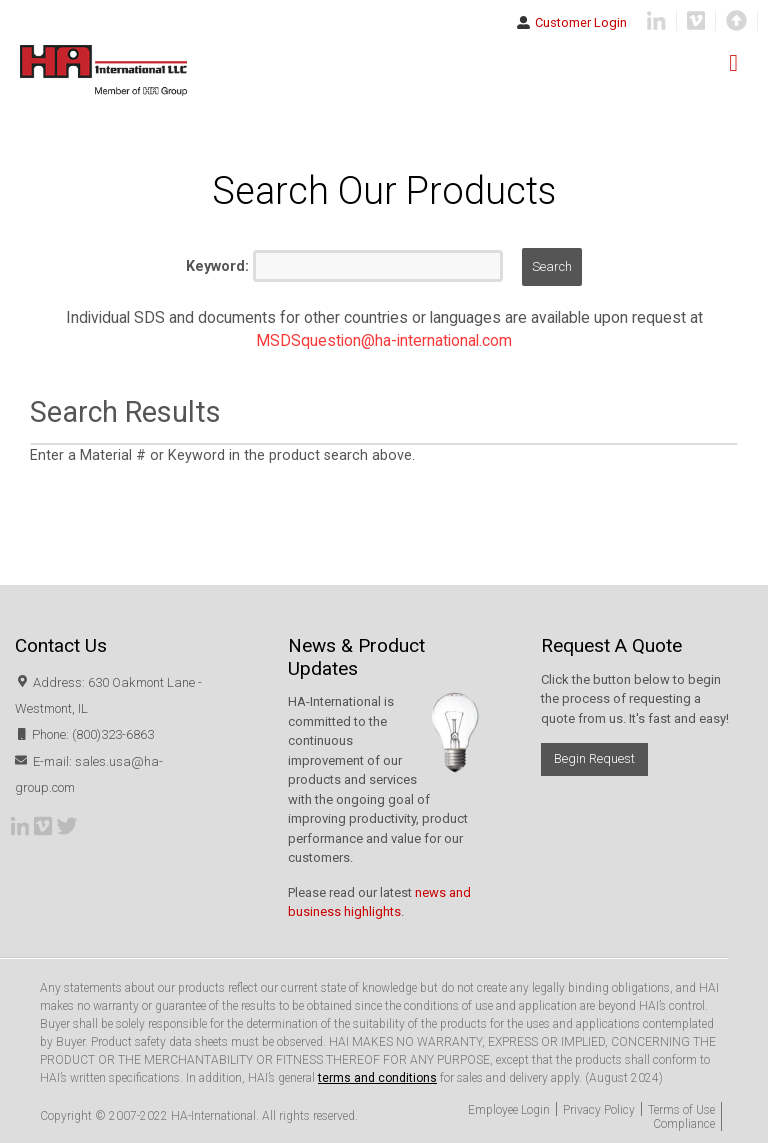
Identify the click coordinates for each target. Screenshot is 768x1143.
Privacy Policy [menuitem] (599, 1110)
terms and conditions (377, 1078)
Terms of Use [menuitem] (681, 1110)
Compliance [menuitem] (684, 1124)
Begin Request (594, 758)
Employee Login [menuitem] (509, 1110)
